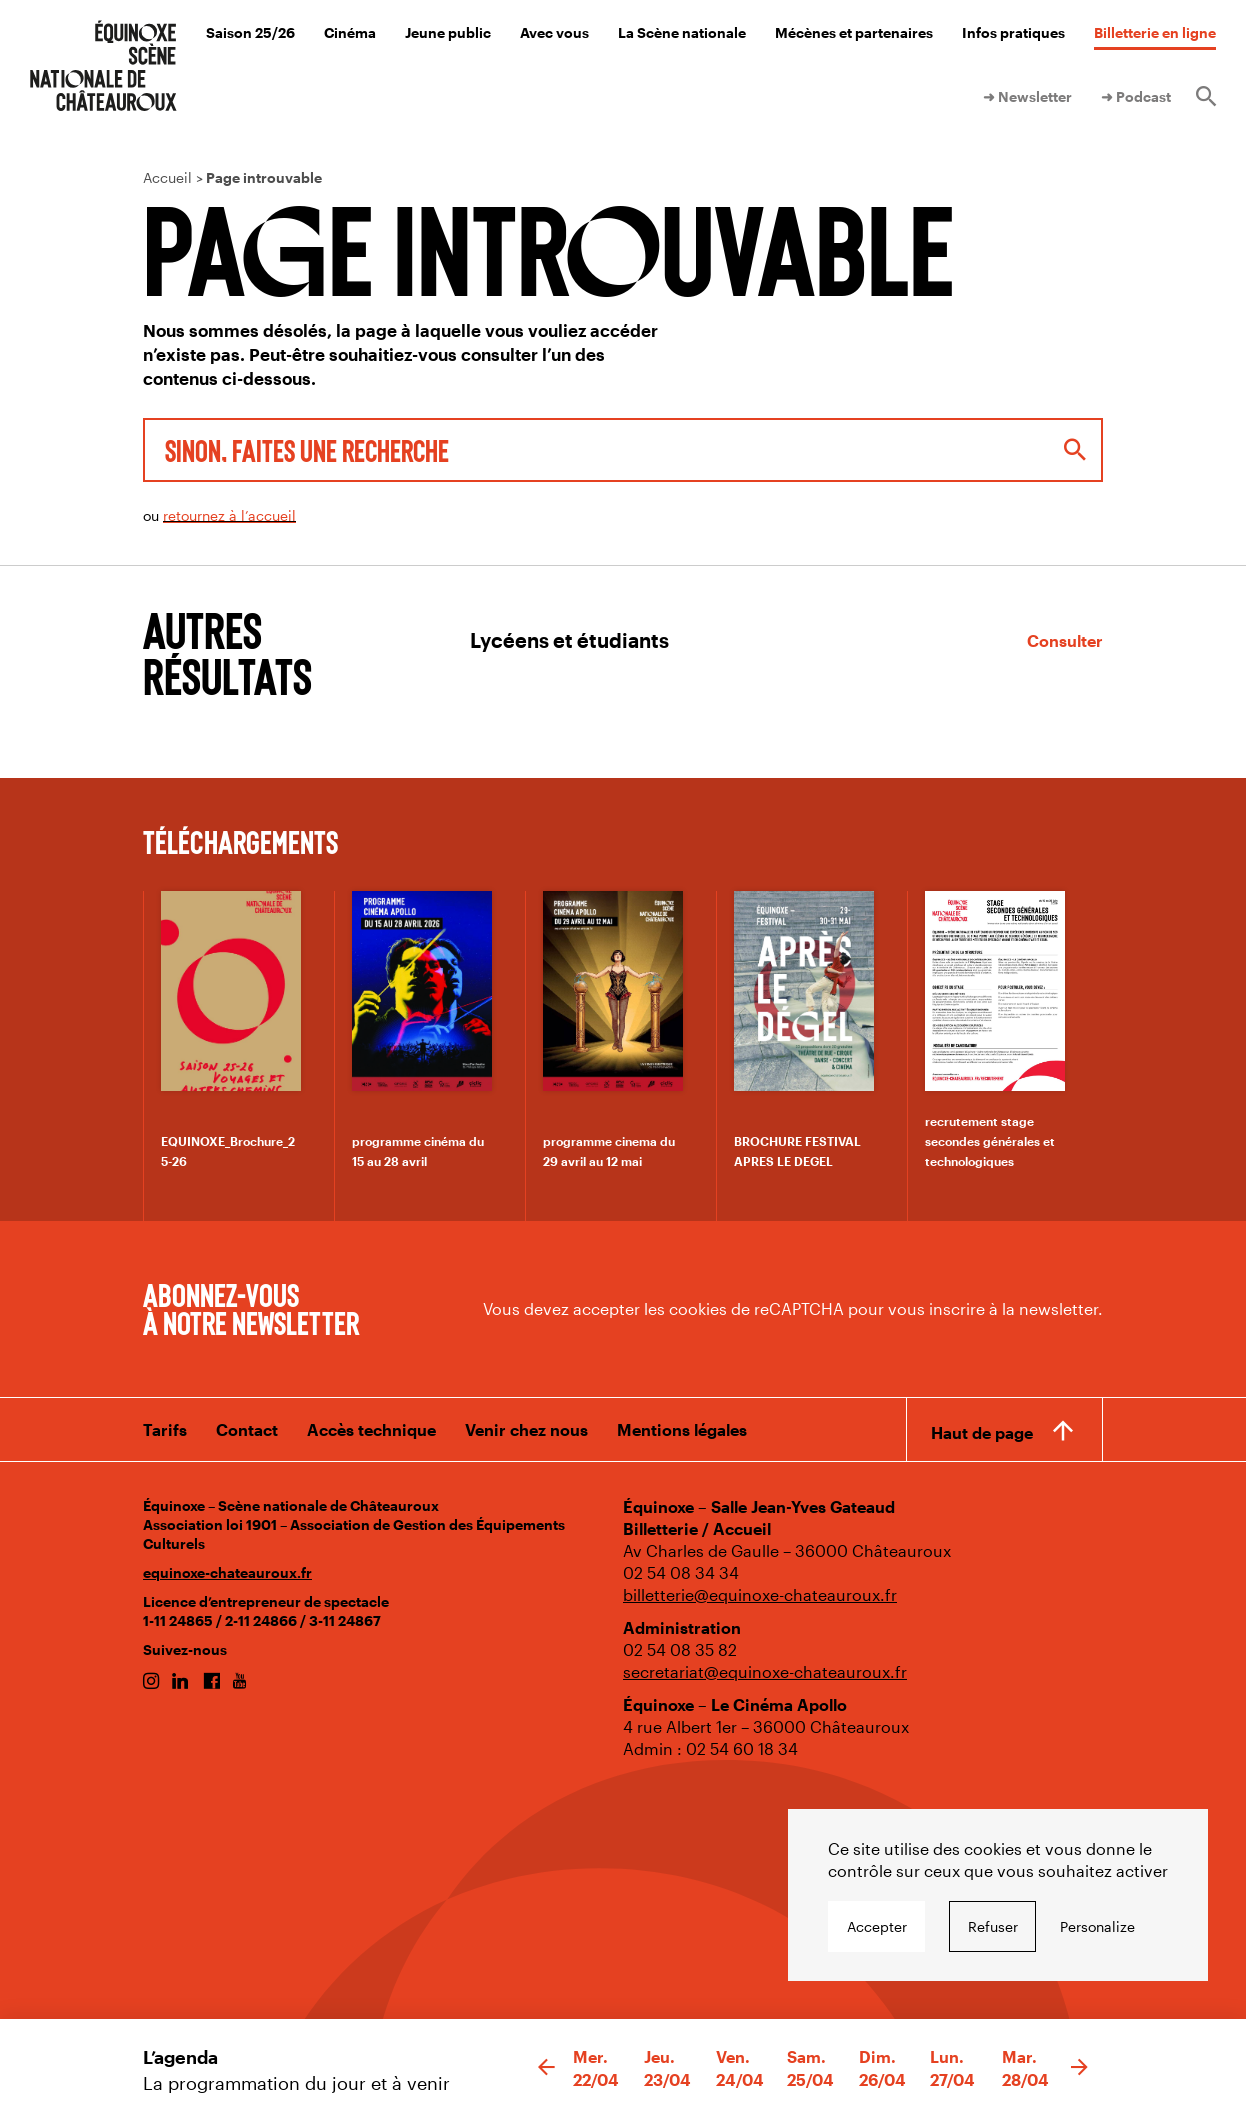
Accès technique (371, 1429)
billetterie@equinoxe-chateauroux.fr (760, 1594)
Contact (247, 1429)
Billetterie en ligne (1155, 32)
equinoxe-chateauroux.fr (227, 1572)
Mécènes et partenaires (854, 32)
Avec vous (554, 32)
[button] (546, 2068)
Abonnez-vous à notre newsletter (251, 1308)
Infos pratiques (1013, 32)
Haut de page (982, 1432)
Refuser (993, 1926)
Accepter (877, 1926)
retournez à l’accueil (229, 515)
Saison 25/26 (250, 32)
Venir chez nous (526, 1429)
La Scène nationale (682, 32)
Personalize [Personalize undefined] (1097, 1926)
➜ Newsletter (1027, 96)
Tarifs (165, 1429)
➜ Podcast (1136, 96)
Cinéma (350, 32)
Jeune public (448, 32)
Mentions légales (682, 1429)
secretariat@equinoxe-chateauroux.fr (765, 1671)
